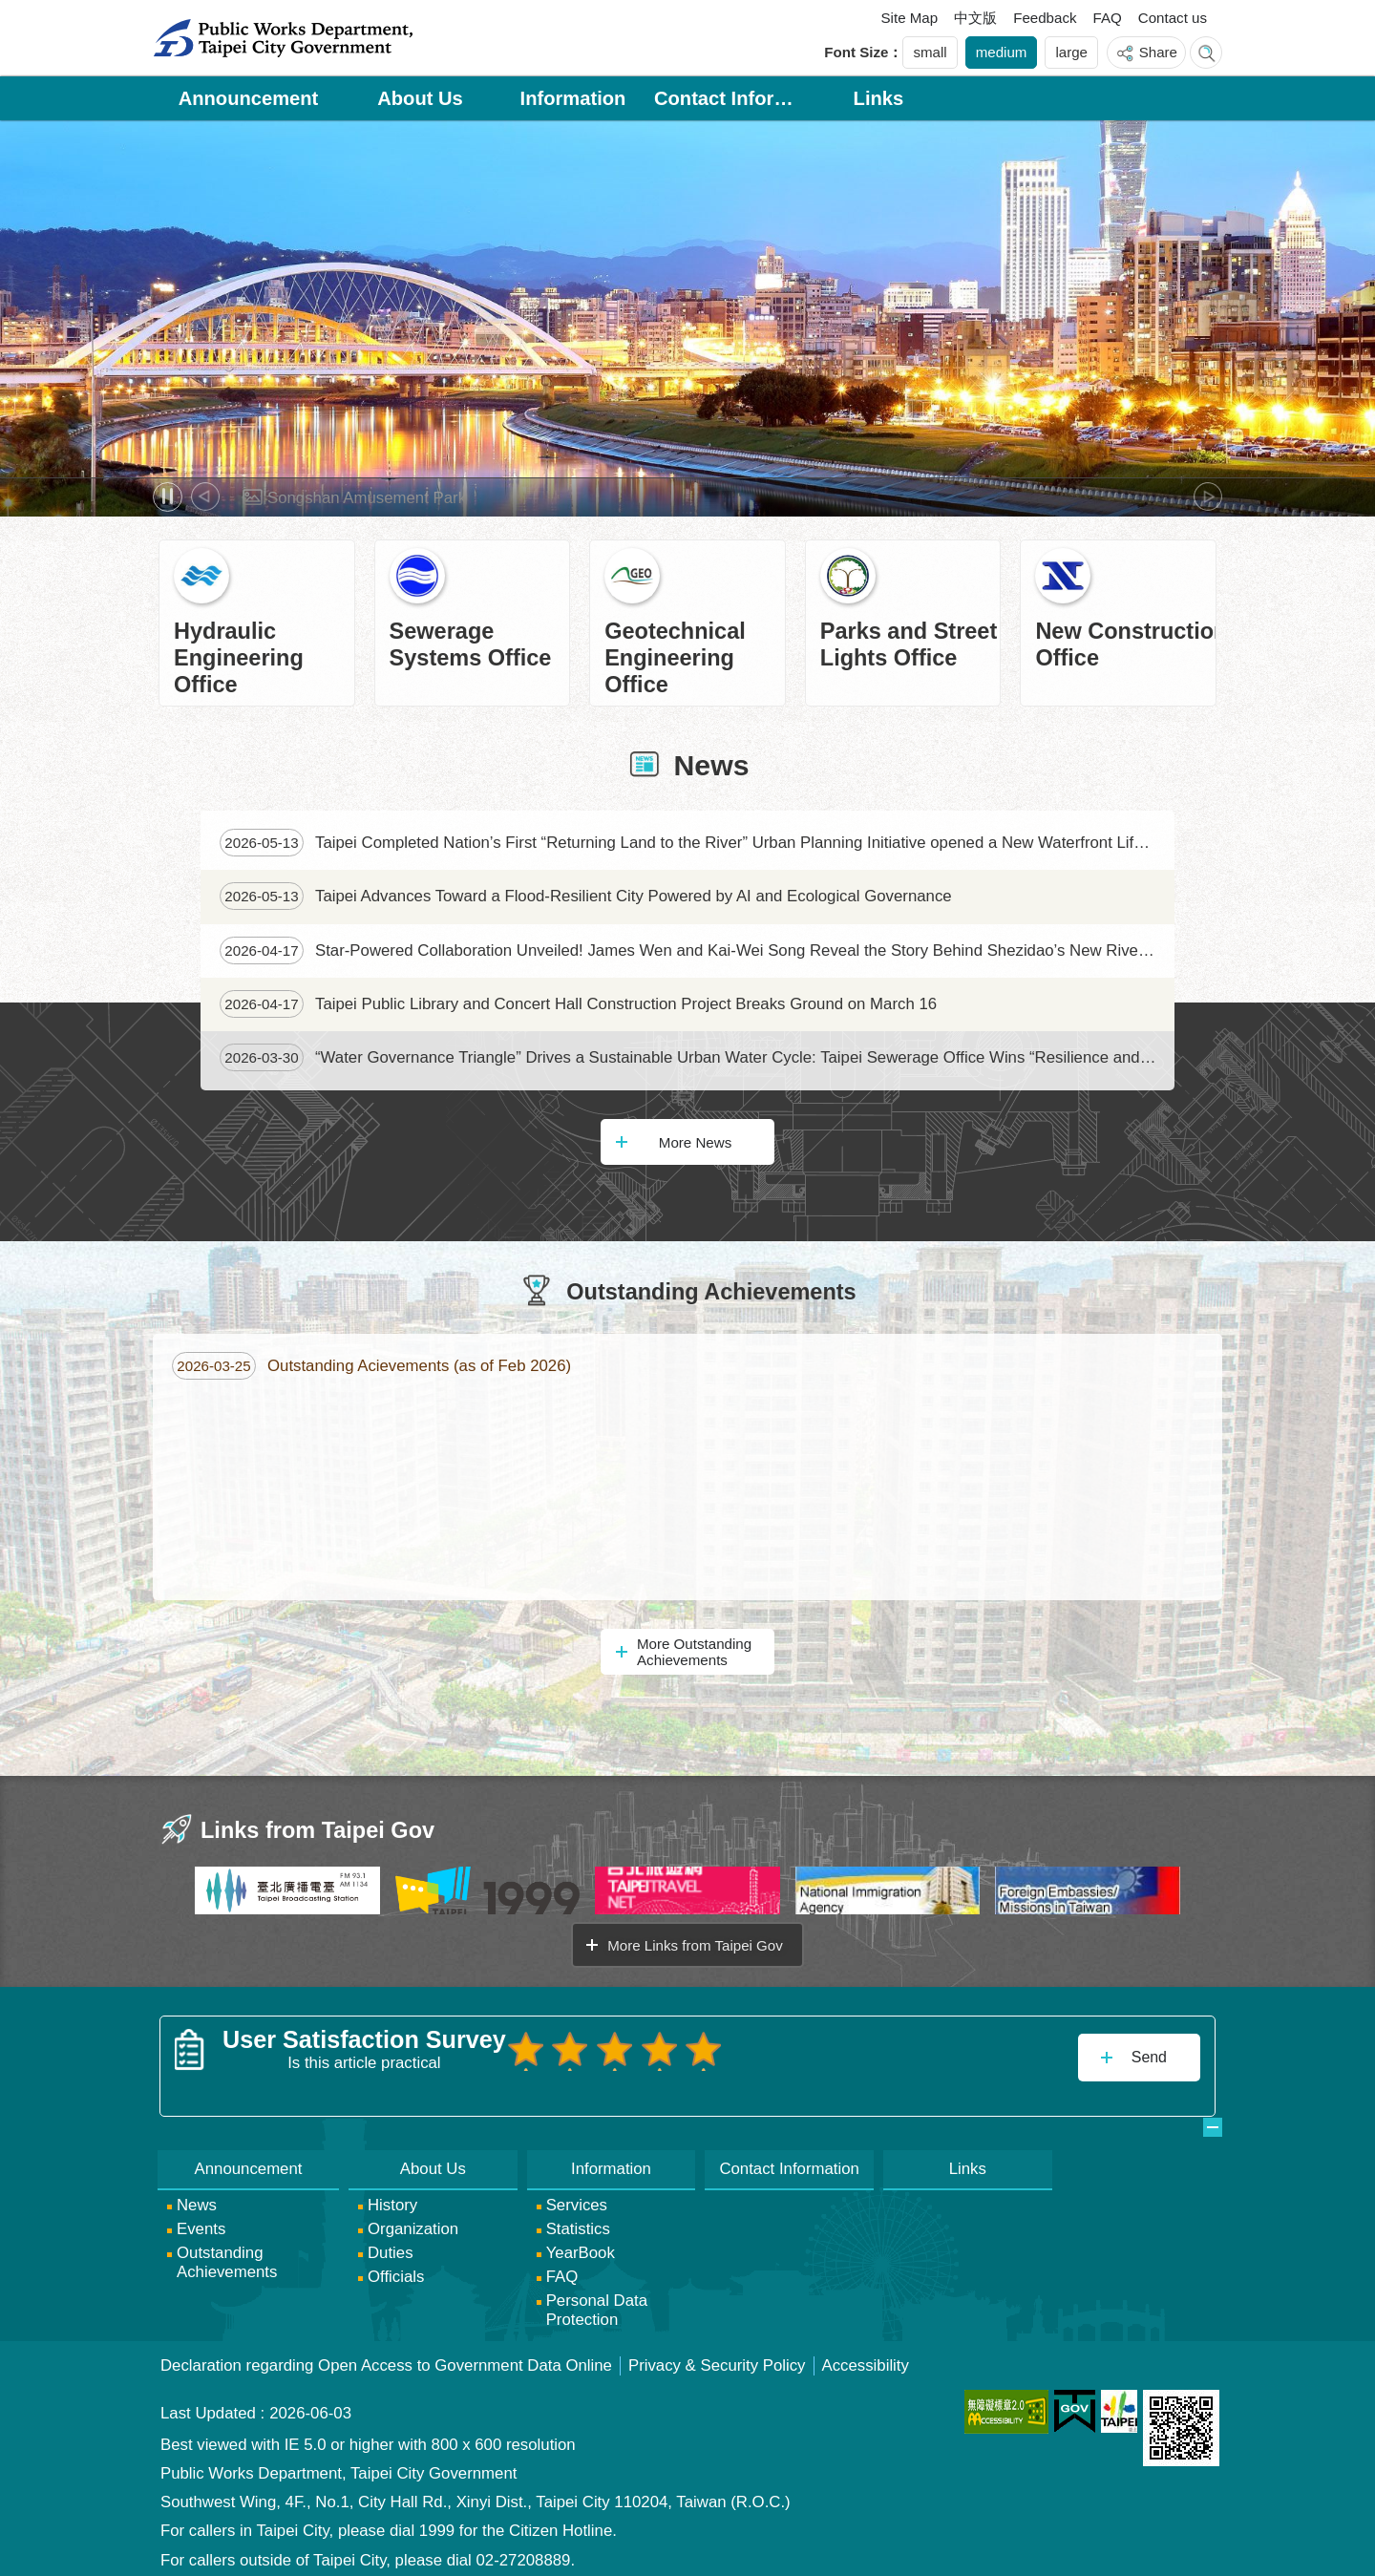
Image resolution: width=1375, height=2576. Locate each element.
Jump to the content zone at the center (10, 10)
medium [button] (1001, 52)
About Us (420, 98)
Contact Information (725, 98)
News (712, 765)
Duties (390, 2245)
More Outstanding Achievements (694, 1652)
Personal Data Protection (596, 2302)
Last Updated (208, 2406)
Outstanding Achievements (711, 1291)
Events (201, 2221)
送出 (524, 2090)
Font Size (856, 52)
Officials (396, 2269)
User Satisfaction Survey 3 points (605, 2049)
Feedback (1044, 18)
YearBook (580, 2245)
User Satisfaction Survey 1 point (524, 2049)
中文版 (975, 18)
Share (1158, 52)
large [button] (1071, 52)
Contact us (1172, 18)
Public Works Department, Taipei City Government (282, 38)
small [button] (929, 52)
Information (573, 98)
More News (695, 1142)
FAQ (1107, 18)
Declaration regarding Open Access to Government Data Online (386, 2358)
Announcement (249, 98)
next (1208, 496)
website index (1206, 52)
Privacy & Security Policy (717, 2358)
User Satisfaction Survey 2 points (564, 2049)
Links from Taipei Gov (317, 1830)
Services (576, 2197)
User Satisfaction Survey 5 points (686, 2049)
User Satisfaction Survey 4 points (646, 2049)
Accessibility (865, 2358)
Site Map (910, 18)
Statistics (578, 2221)
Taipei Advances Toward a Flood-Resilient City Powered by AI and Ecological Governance (586, 896)
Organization (413, 2221)
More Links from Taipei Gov (695, 1945)
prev (205, 496)
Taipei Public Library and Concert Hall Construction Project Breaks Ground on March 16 (578, 1004)
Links (879, 98)
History (392, 2197)
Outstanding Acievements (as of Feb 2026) (371, 1366)
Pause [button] (167, 497)
